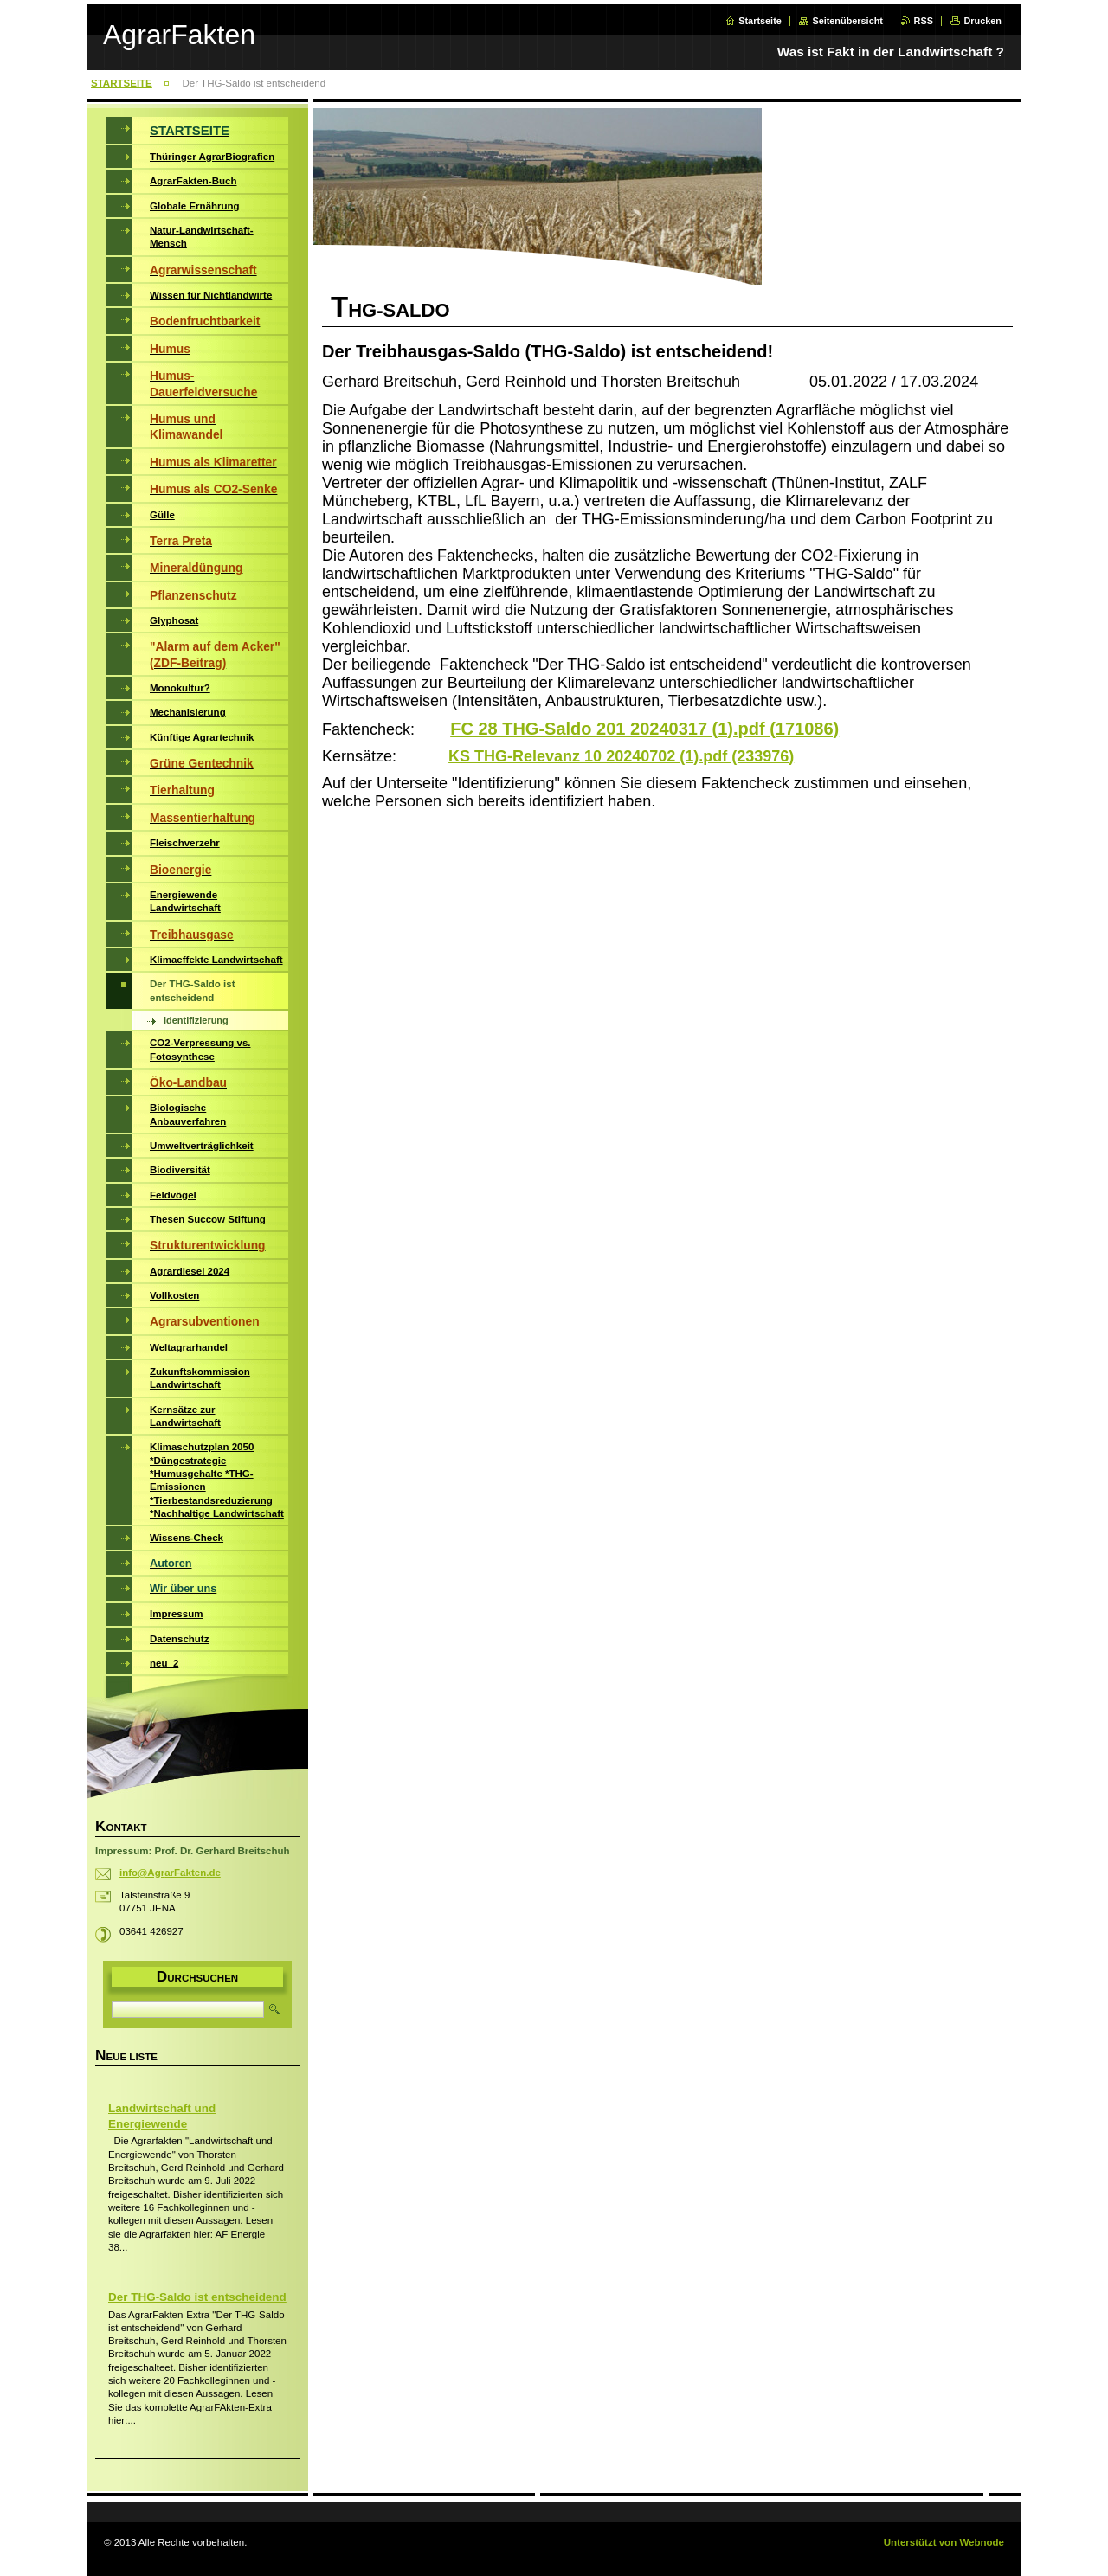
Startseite (760, 21)
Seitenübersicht (847, 21)
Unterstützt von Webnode (944, 2542)
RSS (923, 21)
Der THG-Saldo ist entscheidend (197, 2296)
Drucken (982, 21)
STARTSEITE (121, 83)
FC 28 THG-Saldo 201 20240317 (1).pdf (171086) (644, 728)
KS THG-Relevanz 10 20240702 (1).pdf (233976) (621, 756)
